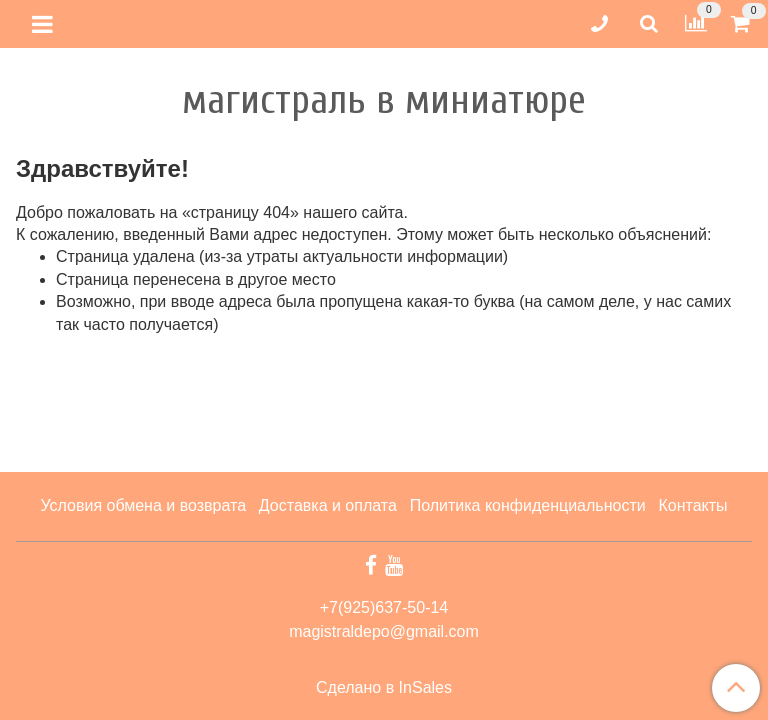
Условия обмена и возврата (143, 505)
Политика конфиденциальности (528, 505)
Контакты (692, 505)
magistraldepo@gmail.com (384, 631)
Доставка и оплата (328, 505)
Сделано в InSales (384, 688)
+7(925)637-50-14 (384, 607)
